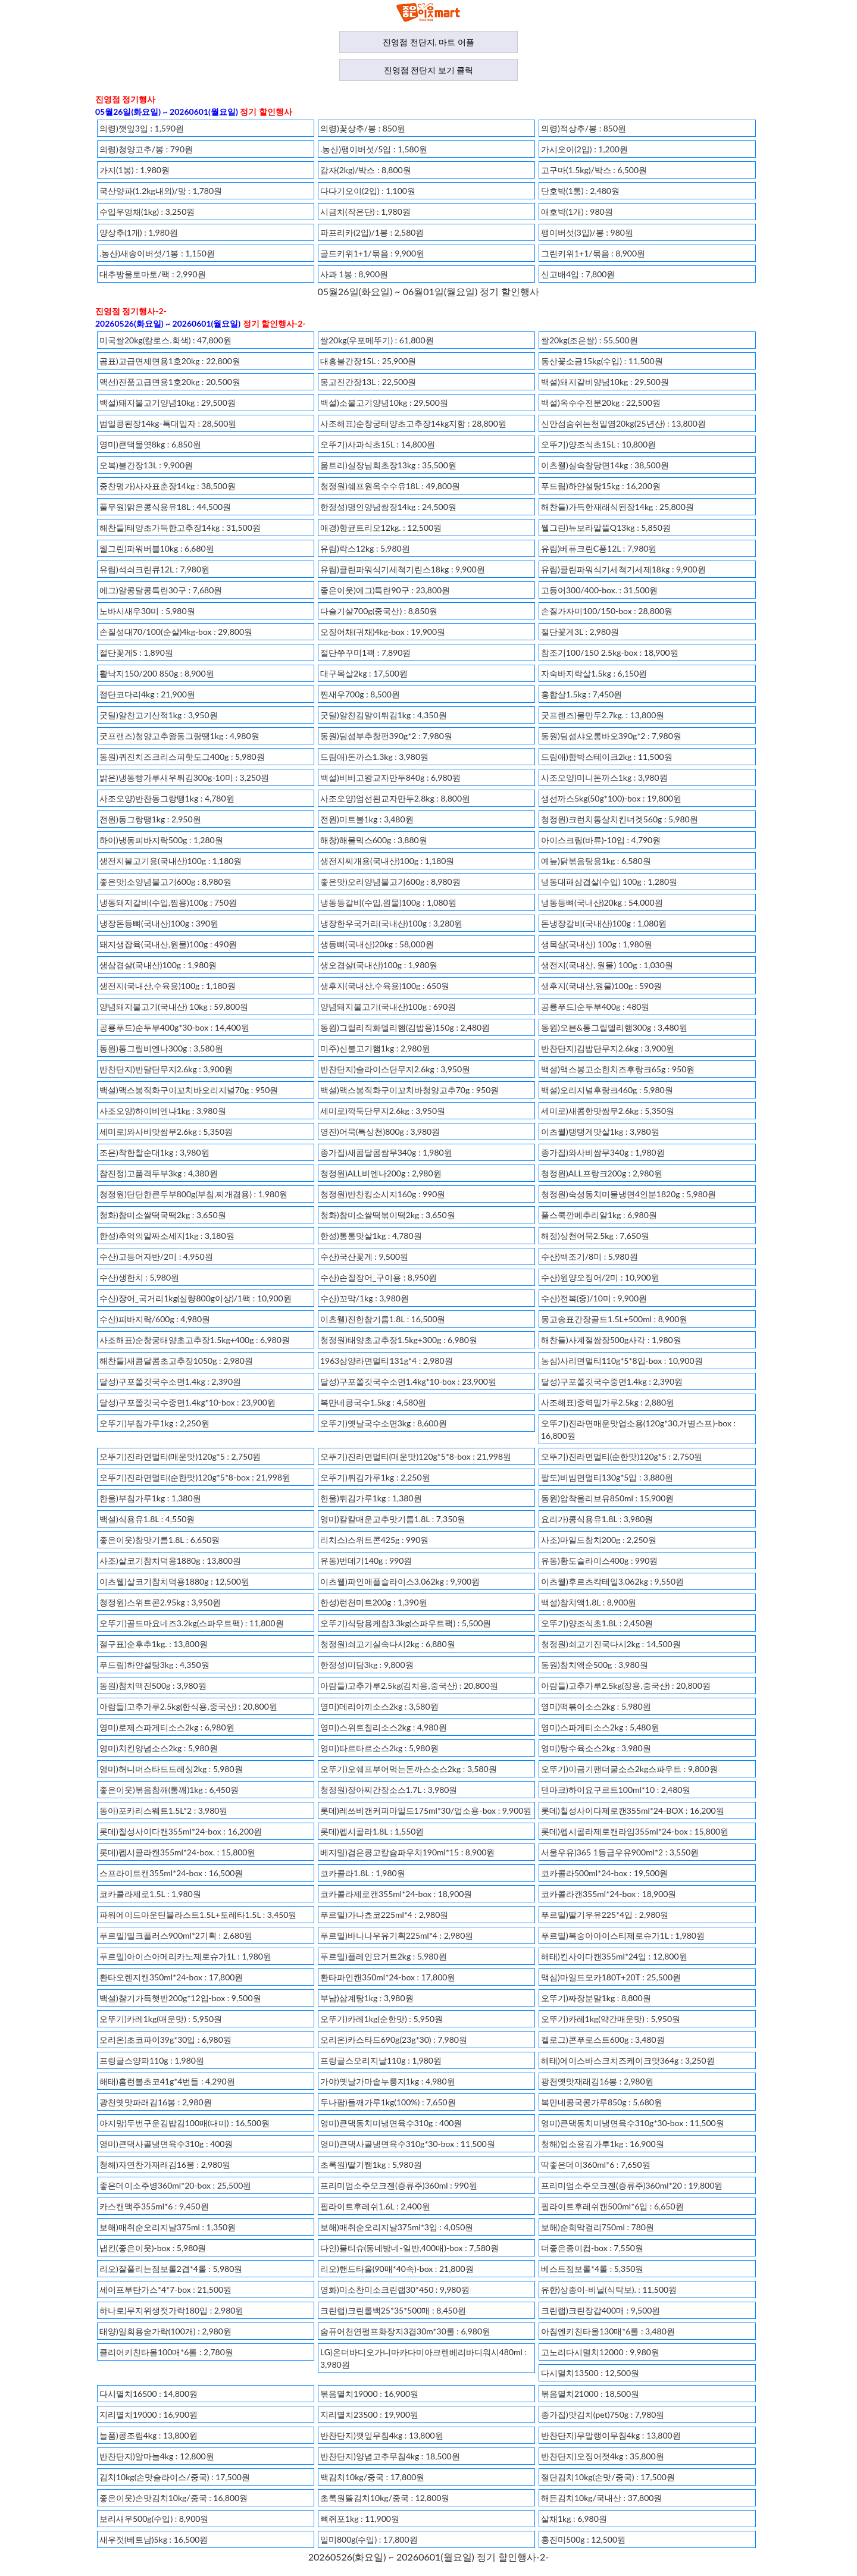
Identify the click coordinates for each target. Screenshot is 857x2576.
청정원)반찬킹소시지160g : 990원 (382, 1194)
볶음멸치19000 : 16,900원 (369, 2394)
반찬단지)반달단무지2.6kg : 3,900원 (166, 1069)
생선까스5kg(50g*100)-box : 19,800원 (611, 798)
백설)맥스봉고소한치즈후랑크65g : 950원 (618, 1069)
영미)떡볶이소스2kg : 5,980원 (596, 1706)
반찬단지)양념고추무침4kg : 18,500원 (390, 2456)
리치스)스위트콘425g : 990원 (374, 1540)
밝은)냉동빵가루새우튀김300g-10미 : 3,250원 (184, 777)
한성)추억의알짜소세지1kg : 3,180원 (166, 1236)
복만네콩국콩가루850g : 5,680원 (601, 2102)
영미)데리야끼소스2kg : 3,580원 (379, 1706)
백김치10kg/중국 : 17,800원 (372, 2477)
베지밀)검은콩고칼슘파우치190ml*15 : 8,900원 (407, 1852)
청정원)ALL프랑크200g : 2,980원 (601, 1173)
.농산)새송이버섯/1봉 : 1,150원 (157, 253)
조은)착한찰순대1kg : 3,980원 (154, 1152)
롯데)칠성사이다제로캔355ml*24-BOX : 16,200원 (632, 1810)
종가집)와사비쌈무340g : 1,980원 (603, 1152)
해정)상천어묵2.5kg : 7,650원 (595, 1236)
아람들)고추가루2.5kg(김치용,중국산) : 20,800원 (409, 1685)
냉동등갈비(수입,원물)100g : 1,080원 (388, 902)
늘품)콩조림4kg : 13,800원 (148, 2435)
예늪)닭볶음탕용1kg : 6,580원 (596, 861)
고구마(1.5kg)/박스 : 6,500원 (594, 170)
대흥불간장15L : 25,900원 (368, 361)
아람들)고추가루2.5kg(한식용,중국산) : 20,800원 (188, 1706)
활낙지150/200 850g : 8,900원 (156, 673)
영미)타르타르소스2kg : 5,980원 (379, 1748)
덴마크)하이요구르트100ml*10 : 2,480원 (615, 1790)
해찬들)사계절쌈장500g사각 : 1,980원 (611, 1340)
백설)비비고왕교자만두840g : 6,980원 (390, 777)
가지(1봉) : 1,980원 (134, 170)
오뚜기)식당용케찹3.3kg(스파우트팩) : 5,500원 (405, 1623)
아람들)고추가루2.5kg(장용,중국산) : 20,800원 (626, 1685)
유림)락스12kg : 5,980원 (365, 548)
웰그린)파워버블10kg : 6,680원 (156, 548)
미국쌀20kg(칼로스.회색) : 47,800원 (165, 340)
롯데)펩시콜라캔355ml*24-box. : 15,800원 (177, 1852)
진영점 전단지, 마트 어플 (428, 42)
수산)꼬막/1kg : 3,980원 (364, 1298)
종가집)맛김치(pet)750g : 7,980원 (602, 2414)
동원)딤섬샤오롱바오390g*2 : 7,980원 (611, 736)
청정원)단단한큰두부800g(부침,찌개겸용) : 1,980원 (193, 1194)
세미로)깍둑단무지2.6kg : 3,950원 (382, 1111)
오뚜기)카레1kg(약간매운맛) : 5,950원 (610, 2019)
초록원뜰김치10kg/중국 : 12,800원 (384, 2498)
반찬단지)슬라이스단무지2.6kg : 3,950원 (395, 1069)
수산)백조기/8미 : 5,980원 (589, 1256)
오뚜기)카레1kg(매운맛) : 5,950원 (160, 2019)
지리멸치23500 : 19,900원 (369, 2414)
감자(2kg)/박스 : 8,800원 (365, 170)
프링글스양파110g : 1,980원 (151, 2060)
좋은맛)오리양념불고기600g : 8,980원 (390, 882)
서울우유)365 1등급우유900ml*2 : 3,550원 (620, 1852)
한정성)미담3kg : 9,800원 (367, 1665)
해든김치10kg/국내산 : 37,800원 (601, 2498)
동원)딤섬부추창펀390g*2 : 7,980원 (386, 736)
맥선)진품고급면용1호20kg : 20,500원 (169, 382)
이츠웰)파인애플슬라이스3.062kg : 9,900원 (400, 1581)
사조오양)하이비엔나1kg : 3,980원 (162, 1111)
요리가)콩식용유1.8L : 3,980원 (597, 1519)
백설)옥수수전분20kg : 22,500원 (601, 402)
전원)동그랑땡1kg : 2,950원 (150, 819)
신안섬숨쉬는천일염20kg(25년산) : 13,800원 (623, 423)
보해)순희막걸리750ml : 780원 (597, 2227)
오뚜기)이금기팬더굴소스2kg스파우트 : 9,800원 (629, 1769)
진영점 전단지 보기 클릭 (429, 70)
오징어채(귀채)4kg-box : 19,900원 (382, 632)
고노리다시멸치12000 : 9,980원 (600, 2352)
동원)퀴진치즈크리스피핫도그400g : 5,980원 (182, 757)
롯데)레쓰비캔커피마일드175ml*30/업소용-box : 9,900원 (425, 1810)
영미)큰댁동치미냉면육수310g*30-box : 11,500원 (632, 2123)
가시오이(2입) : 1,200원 (584, 149)
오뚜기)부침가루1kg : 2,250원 (154, 1423)
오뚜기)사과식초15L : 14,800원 (377, 444)
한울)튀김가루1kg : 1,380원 (371, 1498)
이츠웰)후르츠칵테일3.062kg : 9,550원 (612, 1581)
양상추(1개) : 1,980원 (138, 232)
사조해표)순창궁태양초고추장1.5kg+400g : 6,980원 (194, 1340)
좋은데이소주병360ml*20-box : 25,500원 (175, 2185)
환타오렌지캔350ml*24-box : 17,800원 (171, 1977)
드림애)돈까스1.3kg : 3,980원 (374, 757)
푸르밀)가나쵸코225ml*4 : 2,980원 (384, 1915)
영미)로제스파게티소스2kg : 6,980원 (166, 1727)
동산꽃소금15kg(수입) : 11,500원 (602, 361)
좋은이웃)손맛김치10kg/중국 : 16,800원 (173, 2498)
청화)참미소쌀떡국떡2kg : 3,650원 (162, 1215)
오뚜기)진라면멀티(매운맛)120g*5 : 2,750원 (180, 1456)
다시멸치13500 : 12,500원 (590, 2373)
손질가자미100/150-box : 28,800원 (607, 611)
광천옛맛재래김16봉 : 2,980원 (597, 2081)
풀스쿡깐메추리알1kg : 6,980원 (599, 1215)
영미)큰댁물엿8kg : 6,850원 (150, 444)
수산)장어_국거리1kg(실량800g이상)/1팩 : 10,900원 (195, 1298)
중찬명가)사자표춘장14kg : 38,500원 (167, 486)
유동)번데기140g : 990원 (366, 1560)
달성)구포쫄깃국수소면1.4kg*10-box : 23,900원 (408, 1381)
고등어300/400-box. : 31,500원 (599, 590)
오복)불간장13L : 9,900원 (146, 465)
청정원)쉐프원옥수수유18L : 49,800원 (390, 486)
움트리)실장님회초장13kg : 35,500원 (388, 465)
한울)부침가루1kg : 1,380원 (150, 1498)
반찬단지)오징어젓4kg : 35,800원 (602, 2456)
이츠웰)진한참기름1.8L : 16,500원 (383, 1319)
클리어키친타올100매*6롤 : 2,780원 (166, 2352)
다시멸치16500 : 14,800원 (148, 2394)
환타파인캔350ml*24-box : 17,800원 (387, 1977)
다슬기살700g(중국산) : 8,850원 (378, 611)
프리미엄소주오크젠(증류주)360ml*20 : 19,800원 (631, 2185)
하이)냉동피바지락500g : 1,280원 (161, 840)
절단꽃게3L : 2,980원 (580, 632)
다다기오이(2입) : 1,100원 (367, 191)
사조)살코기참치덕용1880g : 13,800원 (170, 1560)
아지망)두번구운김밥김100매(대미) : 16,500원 (184, 2123)
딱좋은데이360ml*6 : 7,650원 (595, 2164)
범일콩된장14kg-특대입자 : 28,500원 (167, 423)
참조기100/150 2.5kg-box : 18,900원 (609, 652)
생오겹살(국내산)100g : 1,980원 (378, 965)
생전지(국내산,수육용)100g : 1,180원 (167, 986)
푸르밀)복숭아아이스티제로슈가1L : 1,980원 (623, 1935)
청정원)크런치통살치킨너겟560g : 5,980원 (619, 819)
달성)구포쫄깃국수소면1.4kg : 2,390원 (170, 1381)
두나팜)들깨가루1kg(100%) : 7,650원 (388, 2102)
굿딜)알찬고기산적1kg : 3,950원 (158, 715)
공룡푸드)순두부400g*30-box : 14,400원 (174, 1027)
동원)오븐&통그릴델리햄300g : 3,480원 (614, 1027)
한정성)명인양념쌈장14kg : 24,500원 (388, 507)
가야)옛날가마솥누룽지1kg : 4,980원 (387, 2081)
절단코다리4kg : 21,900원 (147, 694)
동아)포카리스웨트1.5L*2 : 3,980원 (163, 1810)
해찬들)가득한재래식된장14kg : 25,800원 (617, 507)
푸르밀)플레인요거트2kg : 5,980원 (383, 1956)
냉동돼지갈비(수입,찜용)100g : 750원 (168, 902)
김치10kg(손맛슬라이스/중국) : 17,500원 (174, 2477)
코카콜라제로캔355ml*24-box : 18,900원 (396, 1894)
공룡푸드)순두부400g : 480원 (595, 1006)
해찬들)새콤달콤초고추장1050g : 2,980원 (176, 1361)
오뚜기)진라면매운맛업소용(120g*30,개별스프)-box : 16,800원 (638, 1429)
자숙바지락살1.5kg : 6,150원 (594, 673)
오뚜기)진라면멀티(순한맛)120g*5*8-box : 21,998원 (194, 1477)
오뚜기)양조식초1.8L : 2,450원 (597, 1623)
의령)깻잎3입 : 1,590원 (141, 128)
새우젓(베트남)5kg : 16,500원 (153, 2539)
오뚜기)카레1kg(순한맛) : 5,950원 (381, 2019)
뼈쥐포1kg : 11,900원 (359, 2519)
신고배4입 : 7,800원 (578, 274)
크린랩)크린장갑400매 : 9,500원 (600, 2310)
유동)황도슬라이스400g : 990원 (599, 1560)
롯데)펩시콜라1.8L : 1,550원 (372, 1831)
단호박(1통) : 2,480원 (580, 191)
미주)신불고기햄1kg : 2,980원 (375, 1048)
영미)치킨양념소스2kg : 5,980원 (158, 1748)
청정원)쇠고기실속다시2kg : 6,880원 (387, 1644)
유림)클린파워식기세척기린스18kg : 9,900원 (402, 569)
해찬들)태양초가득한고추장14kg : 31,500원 (180, 527)
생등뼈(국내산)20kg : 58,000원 (377, 944)
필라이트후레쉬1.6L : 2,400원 (375, 2206)
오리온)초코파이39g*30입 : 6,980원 (165, 2039)
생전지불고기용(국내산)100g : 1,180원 (170, 861)
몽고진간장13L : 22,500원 (368, 382)
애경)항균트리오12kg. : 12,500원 (381, 527)
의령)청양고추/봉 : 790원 (146, 149)
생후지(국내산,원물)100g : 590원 (601, 986)
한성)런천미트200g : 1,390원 (373, 1602)
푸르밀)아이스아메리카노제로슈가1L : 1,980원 (185, 1956)
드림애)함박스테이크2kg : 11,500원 (607, 757)
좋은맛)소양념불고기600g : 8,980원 (165, 882)
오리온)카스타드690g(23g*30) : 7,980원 (393, 2039)
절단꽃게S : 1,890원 (136, 652)
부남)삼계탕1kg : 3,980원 (367, 1998)
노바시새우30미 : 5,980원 (147, 611)
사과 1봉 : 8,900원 (354, 274)
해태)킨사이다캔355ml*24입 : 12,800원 (614, 1956)
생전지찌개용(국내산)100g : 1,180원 (387, 861)
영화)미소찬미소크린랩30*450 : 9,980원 (395, 2289)
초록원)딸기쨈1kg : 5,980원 (371, 2164)
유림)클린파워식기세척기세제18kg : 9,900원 (623, 569)
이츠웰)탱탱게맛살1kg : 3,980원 (600, 1131)
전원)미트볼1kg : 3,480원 (367, 819)
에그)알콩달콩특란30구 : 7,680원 (160, 590)
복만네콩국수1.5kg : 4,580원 (373, 1402)
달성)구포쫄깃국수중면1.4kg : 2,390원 (612, 1381)
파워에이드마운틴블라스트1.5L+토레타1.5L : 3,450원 (198, 1915)
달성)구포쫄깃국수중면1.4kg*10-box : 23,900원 (187, 1402)
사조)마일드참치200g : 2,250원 (598, 1540)
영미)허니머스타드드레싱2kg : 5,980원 (171, 1769)
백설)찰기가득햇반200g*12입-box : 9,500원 (180, 1998)
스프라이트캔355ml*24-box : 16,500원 (171, 1873)
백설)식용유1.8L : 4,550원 (147, 1519)
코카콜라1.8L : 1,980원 (362, 1873)
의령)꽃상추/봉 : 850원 (362, 128)
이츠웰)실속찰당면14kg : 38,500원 (605, 465)
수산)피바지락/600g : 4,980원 (154, 1319)
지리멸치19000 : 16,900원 (148, 2414)
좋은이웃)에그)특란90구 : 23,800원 (385, 590)
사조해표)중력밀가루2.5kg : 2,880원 (607, 1402)
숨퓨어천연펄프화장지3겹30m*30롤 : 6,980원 (405, 2331)
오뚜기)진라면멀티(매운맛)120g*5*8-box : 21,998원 (415, 1456)
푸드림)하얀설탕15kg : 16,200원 (601, 486)
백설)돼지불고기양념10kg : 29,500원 (167, 402)
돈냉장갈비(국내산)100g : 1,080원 (604, 923)
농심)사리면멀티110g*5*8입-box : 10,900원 (622, 1361)
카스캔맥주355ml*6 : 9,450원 (154, 2206)
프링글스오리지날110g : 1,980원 (381, 2060)
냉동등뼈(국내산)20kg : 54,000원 (602, 902)
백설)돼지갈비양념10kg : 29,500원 (605, 382)
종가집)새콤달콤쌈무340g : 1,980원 (386, 1152)
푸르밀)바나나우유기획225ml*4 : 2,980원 (396, 1935)
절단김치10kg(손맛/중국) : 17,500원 (608, 2477)
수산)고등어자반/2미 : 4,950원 (156, 1256)
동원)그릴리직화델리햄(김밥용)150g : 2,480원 (405, 1027)
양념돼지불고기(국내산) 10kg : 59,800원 (173, 1006)
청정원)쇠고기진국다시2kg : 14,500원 (611, 1644)
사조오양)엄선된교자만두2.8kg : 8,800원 (395, 798)
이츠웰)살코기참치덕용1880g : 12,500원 (174, 1581)
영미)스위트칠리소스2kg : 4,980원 (383, 1727)
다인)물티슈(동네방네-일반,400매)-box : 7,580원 (409, 2248)
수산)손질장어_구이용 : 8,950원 (378, 1277)
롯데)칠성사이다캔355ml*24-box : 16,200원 (180, 1831)
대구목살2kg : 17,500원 (364, 673)
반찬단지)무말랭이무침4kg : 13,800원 (611, 2435)
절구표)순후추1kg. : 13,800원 (153, 1644)
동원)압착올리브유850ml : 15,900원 (607, 1498)
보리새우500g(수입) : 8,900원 (153, 2519)
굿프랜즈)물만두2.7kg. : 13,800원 (602, 715)
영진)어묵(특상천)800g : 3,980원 (380, 1131)
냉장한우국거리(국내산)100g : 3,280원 (391, 923)
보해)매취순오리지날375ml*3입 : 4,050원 (396, 2227)
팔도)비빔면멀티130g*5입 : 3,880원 (607, 1477)
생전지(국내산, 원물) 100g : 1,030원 (607, 965)
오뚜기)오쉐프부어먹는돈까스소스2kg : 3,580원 (408, 1769)
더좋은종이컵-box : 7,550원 (592, 2248)
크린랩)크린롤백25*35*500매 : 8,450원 (393, 2310)
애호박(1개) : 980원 (577, 211)
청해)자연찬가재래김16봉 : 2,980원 (164, 2164)
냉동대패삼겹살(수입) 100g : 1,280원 (609, 882)
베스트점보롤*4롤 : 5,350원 (592, 2269)
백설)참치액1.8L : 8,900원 (588, 1602)
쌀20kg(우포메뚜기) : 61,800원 (377, 340)
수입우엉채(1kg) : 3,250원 (147, 211)
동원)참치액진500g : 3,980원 (153, 1685)
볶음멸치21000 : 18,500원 (590, 2394)
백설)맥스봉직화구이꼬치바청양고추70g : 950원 (409, 1090)
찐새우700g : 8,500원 (360, 694)
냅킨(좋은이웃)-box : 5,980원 (152, 2248)
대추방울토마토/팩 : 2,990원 (152, 274)
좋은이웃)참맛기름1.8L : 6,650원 (159, 1540)
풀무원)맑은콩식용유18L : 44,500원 (165, 507)
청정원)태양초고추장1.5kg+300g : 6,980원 (398, 1340)
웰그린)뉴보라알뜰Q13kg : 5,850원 (606, 527)
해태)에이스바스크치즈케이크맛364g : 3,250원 (628, 2060)
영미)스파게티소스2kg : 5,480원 (600, 1727)
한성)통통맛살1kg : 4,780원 (371, 1236)
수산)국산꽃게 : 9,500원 (364, 1256)
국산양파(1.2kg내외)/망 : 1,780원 (160, 191)
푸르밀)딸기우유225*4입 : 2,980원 (605, 1915)
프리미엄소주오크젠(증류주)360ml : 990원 (398, 2185)
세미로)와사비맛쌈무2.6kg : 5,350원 (166, 1131)
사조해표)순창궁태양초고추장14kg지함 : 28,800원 (413, 423)
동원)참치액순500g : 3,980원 (594, 1665)
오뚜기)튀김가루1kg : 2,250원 (375, 1477)
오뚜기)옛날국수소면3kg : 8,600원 (383, 1423)
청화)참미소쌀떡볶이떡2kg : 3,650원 (387, 1215)
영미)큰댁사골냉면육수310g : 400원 (166, 2144)
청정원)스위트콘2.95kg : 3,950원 (160, 1602)
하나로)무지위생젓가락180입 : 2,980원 (171, 2310)
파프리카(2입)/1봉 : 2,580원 (372, 232)
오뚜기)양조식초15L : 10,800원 (598, 444)
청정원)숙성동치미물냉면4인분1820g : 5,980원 (628, 1194)
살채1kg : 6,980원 (574, 2519)
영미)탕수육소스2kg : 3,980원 (596, 1748)
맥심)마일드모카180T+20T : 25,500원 (611, 1977)
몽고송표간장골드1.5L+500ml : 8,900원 (614, 1319)
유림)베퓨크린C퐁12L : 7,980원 (598, 548)
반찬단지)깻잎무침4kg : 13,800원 (381, 2435)
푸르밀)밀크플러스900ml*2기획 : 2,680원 (175, 1935)
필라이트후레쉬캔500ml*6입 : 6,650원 (612, 2206)
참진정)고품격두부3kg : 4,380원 (158, 1173)
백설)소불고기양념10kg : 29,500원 (384, 402)
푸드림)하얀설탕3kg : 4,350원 (154, 1665)
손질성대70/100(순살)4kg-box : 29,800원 (175, 632)
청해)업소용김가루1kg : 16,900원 (602, 2144)
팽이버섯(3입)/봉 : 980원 (587, 232)
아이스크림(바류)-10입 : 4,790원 (601, 840)
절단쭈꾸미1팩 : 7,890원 (365, 652)
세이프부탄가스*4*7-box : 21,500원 (165, 2289)
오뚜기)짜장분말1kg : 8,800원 (596, 1998)
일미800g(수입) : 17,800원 (369, 2539)
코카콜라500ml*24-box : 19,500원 (604, 1873)
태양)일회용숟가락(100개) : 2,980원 (165, 2331)
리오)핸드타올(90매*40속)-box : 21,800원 (397, 2269)
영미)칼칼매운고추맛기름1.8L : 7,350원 (392, 1519)
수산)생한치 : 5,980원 (139, 1277)
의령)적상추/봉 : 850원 (583, 128)
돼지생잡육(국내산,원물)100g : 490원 (168, 944)
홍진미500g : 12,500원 (583, 2539)
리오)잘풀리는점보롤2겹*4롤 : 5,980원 (170, 2269)
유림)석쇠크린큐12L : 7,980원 (154, 569)
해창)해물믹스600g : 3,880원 (373, 840)
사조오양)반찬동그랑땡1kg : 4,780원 (166, 798)
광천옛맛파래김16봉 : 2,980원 (155, 2102)
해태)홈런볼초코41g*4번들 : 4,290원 (167, 2081)
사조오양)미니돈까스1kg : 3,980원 (604, 777)
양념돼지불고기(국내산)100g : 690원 (388, 1006)
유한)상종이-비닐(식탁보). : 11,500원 (609, 2289)
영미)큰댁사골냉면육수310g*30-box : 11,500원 (407, 2144)
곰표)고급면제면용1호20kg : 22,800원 (169, 361)
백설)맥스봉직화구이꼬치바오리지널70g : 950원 (188, 1090)
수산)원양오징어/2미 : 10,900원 (600, 1277)
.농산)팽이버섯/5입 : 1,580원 (373, 149)
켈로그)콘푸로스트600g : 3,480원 (603, 2039)
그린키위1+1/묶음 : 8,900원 (593, 253)
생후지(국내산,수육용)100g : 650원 (384, 986)
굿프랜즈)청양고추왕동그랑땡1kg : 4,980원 (179, 736)
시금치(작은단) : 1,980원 (365, 211)
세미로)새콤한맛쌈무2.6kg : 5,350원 (607, 1111)
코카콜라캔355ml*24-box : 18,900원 (608, 1894)
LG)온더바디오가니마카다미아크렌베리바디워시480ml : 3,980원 (423, 2358)
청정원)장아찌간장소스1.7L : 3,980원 (388, 1790)
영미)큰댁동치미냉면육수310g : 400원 (391, 2123)
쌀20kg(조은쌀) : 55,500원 (589, 340)
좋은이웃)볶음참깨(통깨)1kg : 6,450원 (169, 1790)
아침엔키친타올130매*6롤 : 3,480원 (608, 2331)
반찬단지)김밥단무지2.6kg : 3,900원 (607, 1048)
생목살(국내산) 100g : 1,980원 (596, 944)
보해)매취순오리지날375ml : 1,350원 (167, 2227)
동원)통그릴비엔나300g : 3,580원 (161, 1048)
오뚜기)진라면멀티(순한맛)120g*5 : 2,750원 (621, 1456)
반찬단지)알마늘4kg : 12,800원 (156, 2456)
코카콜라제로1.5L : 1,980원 (150, 1894)
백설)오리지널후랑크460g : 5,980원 (607, 1090)
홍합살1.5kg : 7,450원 (581, 694)
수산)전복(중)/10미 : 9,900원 (594, 1298)
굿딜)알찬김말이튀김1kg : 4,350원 (383, 715)
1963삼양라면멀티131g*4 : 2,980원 (386, 1361)
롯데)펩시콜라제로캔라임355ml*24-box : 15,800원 (634, 1831)
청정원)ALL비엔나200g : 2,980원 (381, 1173)
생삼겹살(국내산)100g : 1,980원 (158, 965)
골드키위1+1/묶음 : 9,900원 (372, 253)
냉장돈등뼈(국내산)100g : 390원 (158, 923)
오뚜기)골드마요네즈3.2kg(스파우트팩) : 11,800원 (191, 1623)
